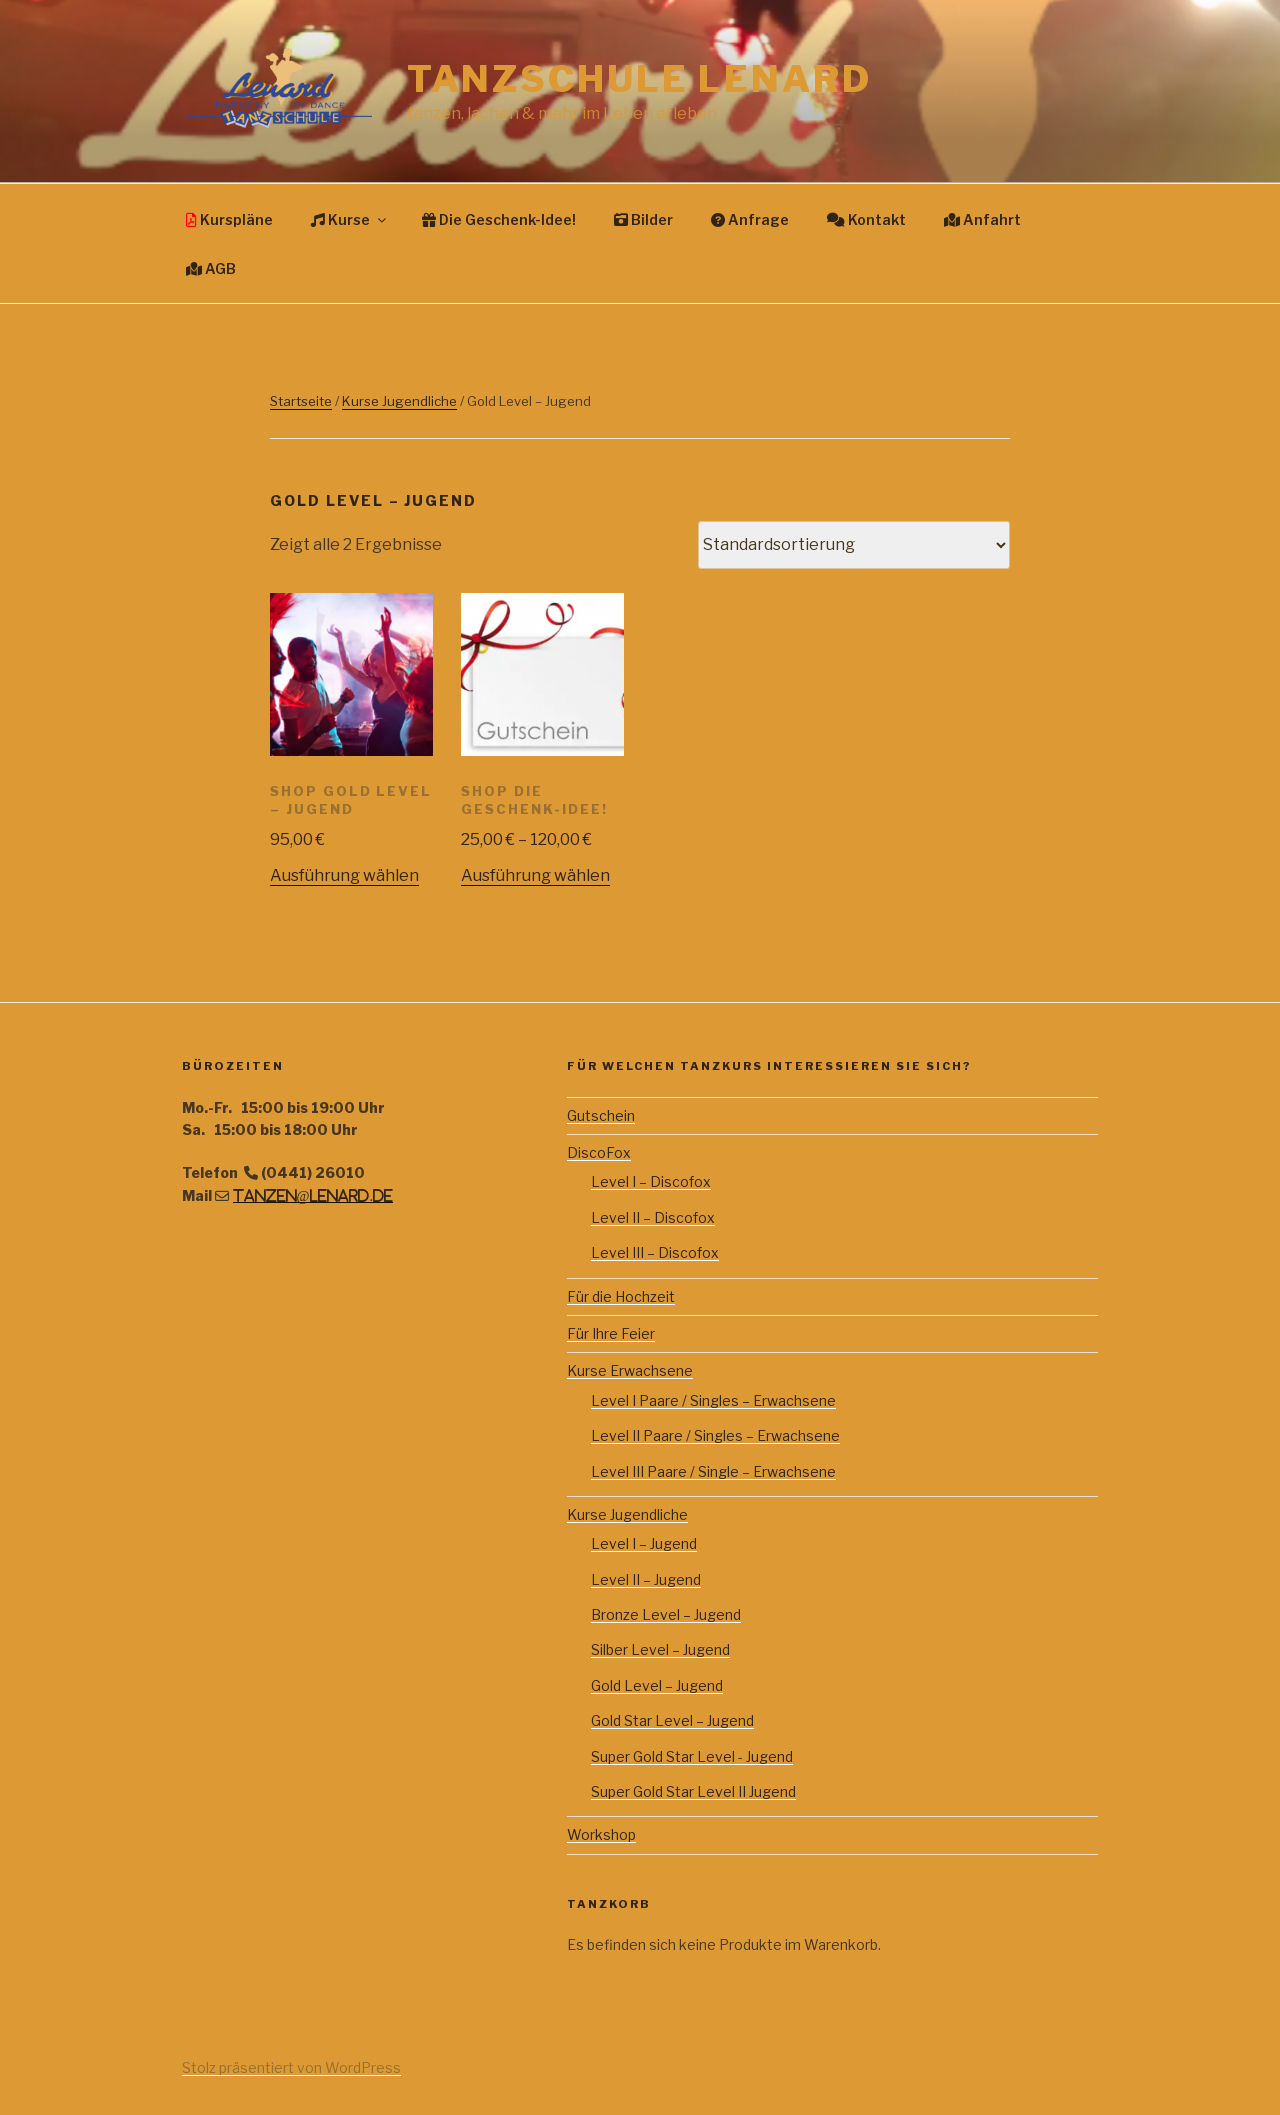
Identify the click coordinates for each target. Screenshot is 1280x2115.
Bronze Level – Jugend (666, 1614)
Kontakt (866, 219)
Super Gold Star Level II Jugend (693, 1791)
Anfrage (750, 219)
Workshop (601, 1834)
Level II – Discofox (653, 1217)
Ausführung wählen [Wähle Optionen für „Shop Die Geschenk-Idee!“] (535, 875)
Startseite (301, 401)
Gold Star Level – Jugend (672, 1720)
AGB (211, 268)
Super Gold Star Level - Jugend (692, 1756)
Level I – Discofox (651, 1181)
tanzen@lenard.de (313, 1196)
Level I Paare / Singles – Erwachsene (713, 1400)
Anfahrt (982, 219)
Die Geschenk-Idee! (499, 219)
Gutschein (601, 1115)
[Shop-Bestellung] (854, 545)
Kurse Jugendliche (399, 401)
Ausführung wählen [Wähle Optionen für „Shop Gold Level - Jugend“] (344, 875)
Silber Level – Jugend (660, 1649)
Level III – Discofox (655, 1252)
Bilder (643, 219)
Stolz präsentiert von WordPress (291, 2067)
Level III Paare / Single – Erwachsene (713, 1471)
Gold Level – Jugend (657, 1685)
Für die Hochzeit (621, 1296)
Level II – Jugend (646, 1579)
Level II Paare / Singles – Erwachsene (715, 1435)
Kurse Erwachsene (630, 1370)
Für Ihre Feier (611, 1333)
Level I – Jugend (644, 1543)
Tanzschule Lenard (639, 79)
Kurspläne (229, 219)
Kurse (350, 219)
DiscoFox (599, 1152)
